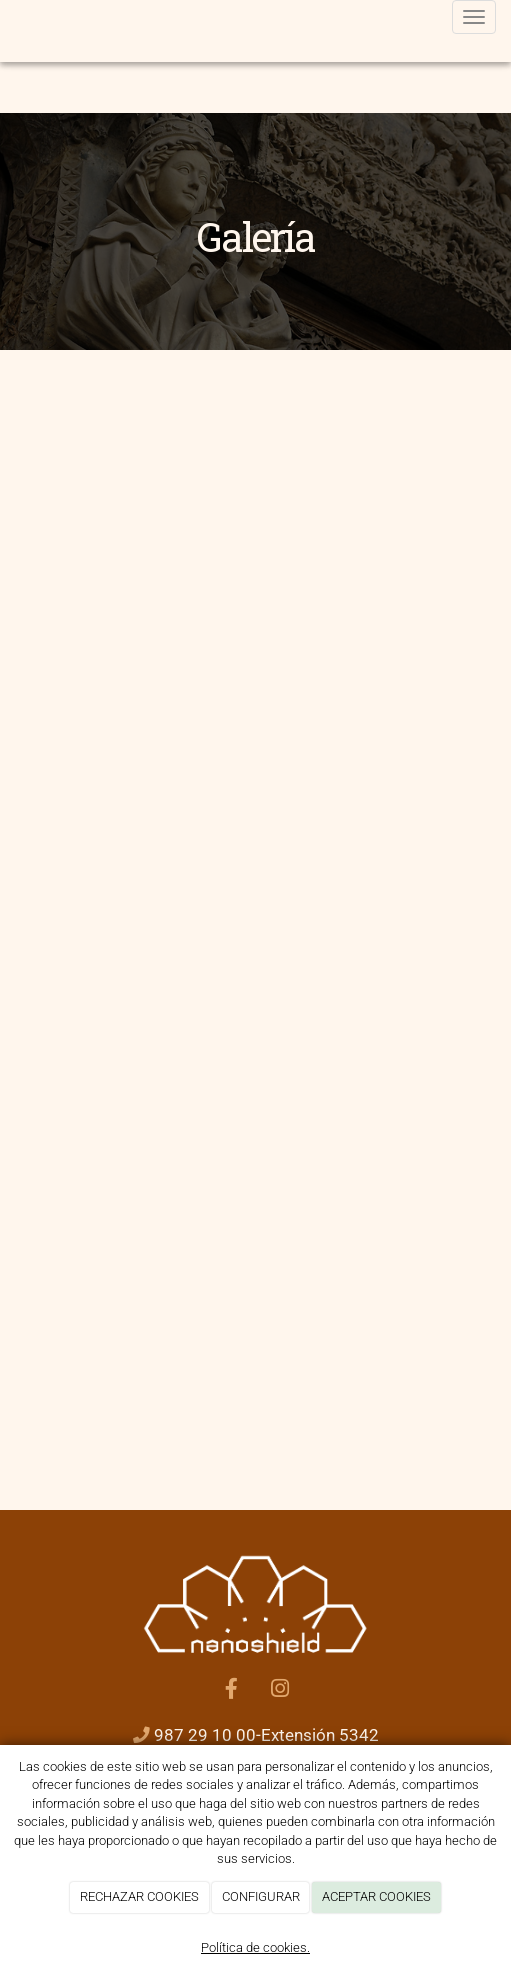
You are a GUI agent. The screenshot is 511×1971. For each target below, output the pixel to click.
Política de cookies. (255, 1947)
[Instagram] (280, 1691)
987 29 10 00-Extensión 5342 (266, 1735)
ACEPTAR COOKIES (376, 1896)
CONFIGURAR (261, 1896)
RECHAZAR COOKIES (139, 1896)
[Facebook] (231, 1691)
